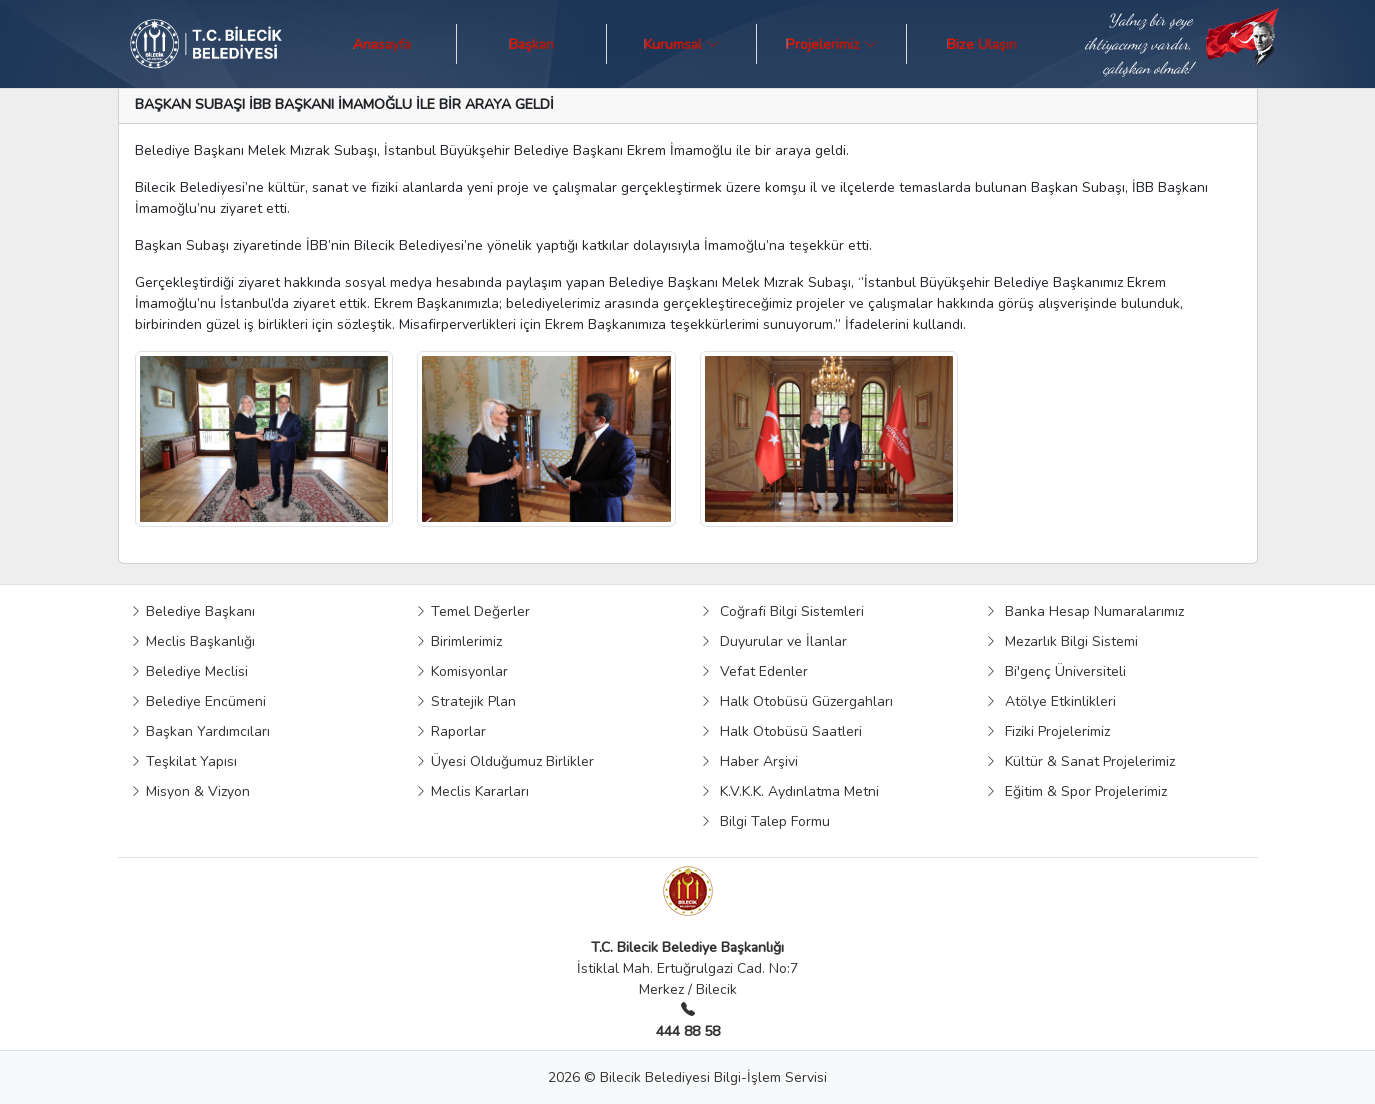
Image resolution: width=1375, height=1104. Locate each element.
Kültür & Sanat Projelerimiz (1080, 761)
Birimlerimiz (458, 641)
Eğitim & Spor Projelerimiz (1076, 791)
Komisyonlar (461, 671)
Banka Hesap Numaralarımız (1084, 611)
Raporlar (450, 731)
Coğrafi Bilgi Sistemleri (782, 611)
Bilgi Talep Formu (765, 821)
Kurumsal (682, 43)
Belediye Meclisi (189, 671)
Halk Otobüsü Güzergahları (796, 701)
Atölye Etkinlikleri (1050, 701)
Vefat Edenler (754, 671)
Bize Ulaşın (982, 43)
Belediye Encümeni (198, 701)
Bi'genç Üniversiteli (1055, 671)
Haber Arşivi (749, 761)
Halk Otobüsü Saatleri (781, 731)
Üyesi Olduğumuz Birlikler (504, 761)
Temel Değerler (472, 611)
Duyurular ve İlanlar (773, 641)
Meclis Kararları (472, 791)
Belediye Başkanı (192, 611)
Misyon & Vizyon (190, 791)
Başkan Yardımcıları (200, 731)
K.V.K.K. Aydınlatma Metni (789, 791)
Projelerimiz (832, 43)
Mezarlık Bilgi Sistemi (1061, 641)
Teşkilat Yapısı (183, 761)
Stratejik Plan (465, 701)
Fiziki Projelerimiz (1047, 731)
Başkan (531, 43)
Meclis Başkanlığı (192, 641)
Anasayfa (382, 43)
